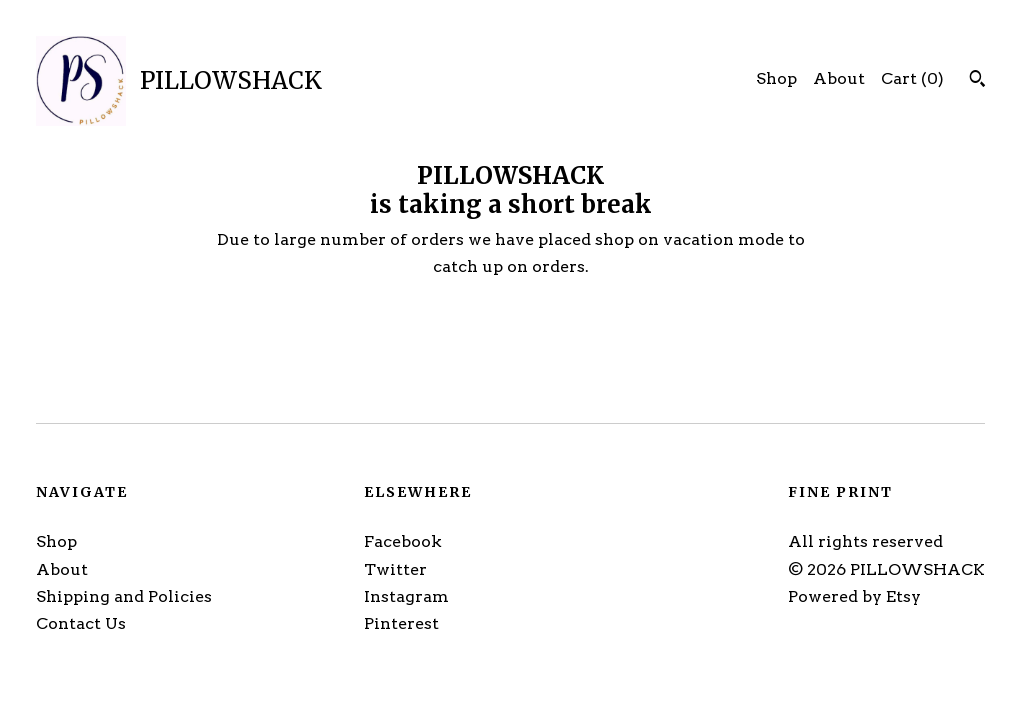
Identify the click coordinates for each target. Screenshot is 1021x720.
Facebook (403, 541)
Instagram (406, 596)
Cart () (912, 78)
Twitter (395, 569)
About (839, 78)
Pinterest (401, 623)
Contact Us (81, 623)
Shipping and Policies (124, 596)
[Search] (977, 81)
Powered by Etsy (854, 596)
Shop (776, 78)
